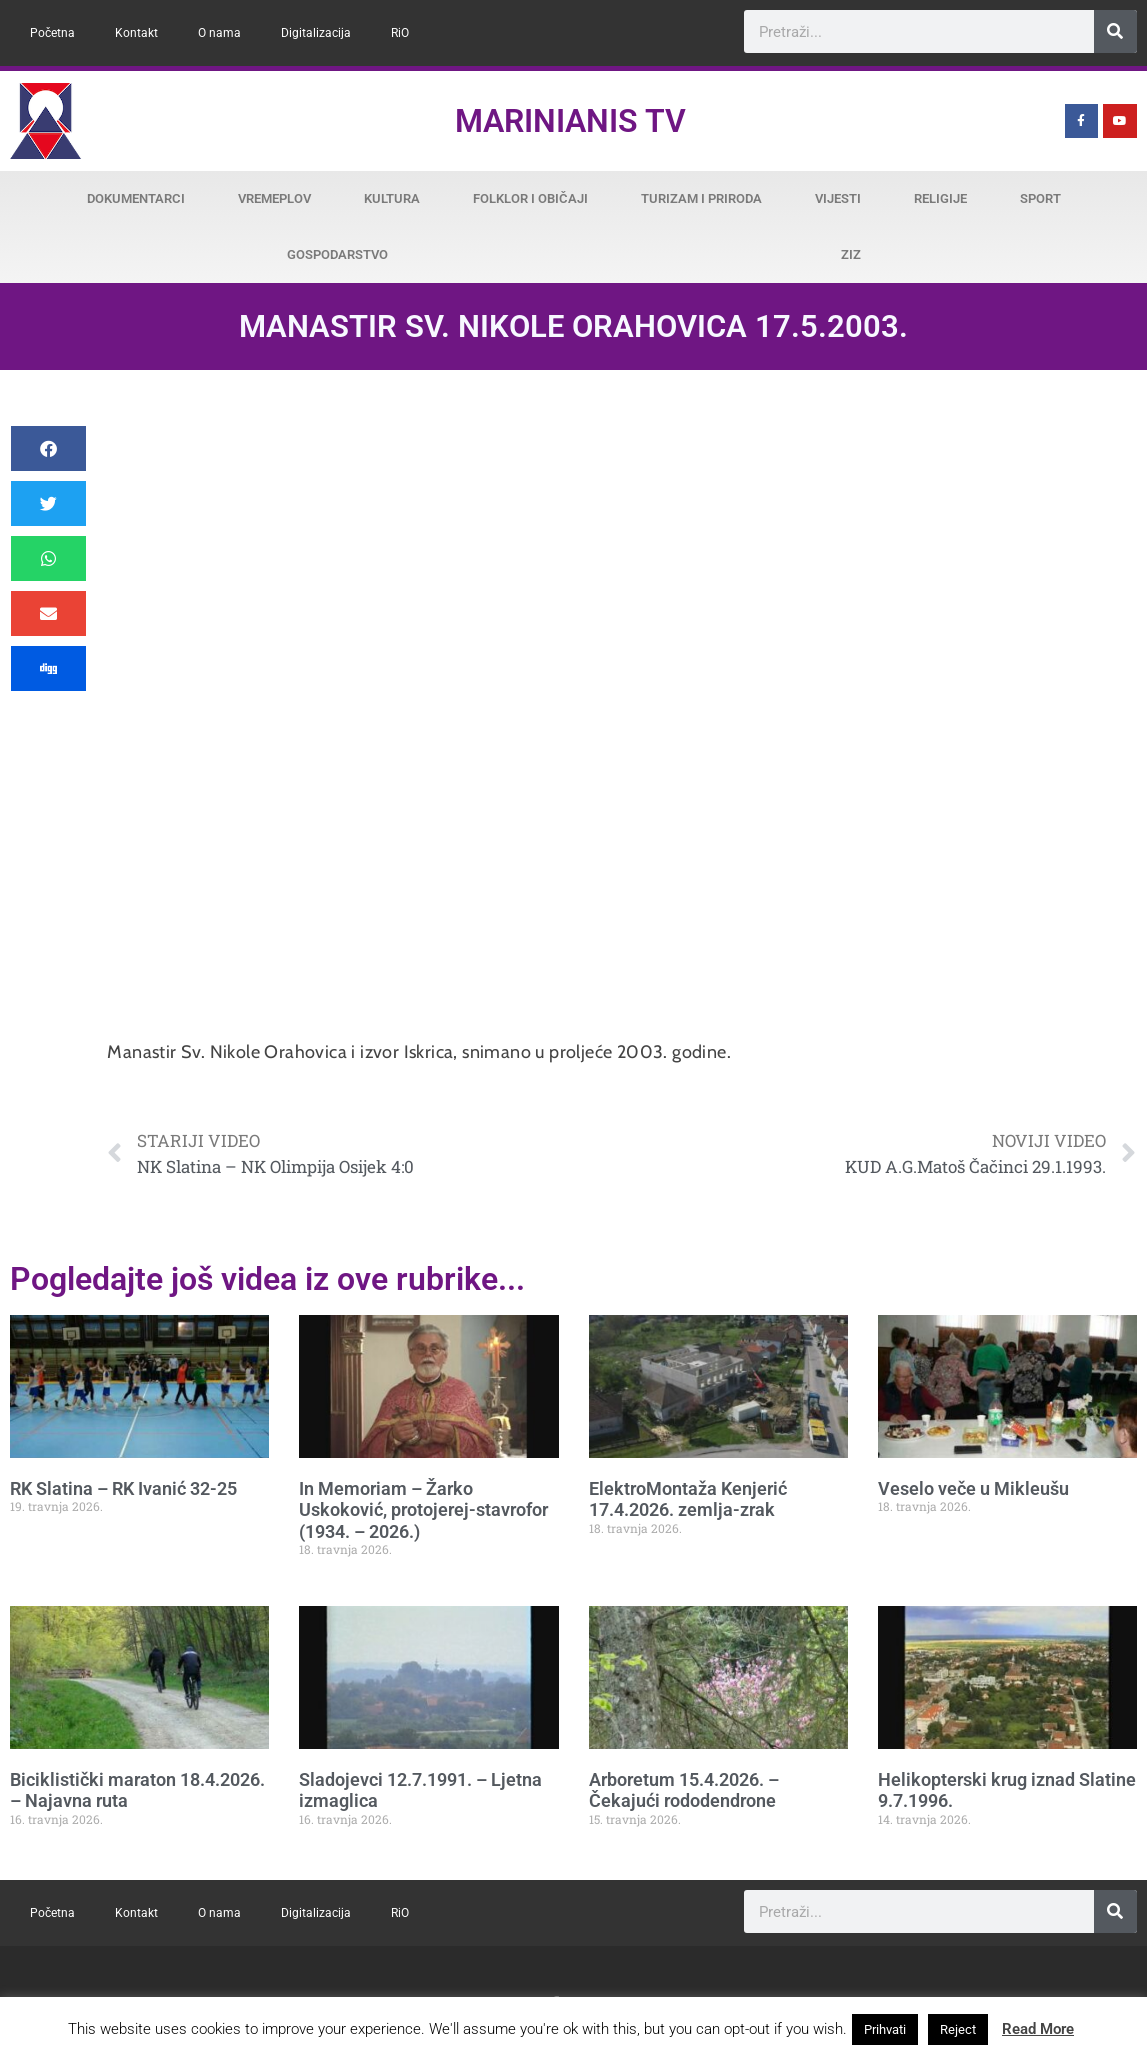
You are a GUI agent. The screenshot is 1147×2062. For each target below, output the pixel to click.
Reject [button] (958, 2029)
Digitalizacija (316, 33)
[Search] (1115, 31)
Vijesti (838, 198)
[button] (48, 448)
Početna (52, 33)
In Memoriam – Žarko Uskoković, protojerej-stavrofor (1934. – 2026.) (423, 1510)
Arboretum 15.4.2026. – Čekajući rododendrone (684, 1790)
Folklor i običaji (530, 198)
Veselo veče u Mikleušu (973, 1488)
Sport (1040, 198)
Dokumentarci (136, 198)
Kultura (392, 198)
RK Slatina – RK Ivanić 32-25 (123, 1488)
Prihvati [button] (885, 2029)
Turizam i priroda (701, 198)
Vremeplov (274, 198)
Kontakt (136, 33)
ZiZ (851, 254)
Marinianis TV (570, 121)
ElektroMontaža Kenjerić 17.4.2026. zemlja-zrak (688, 1499)
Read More (1038, 2029)
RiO (400, 33)
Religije (940, 198)
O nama (219, 33)
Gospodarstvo (337, 254)
